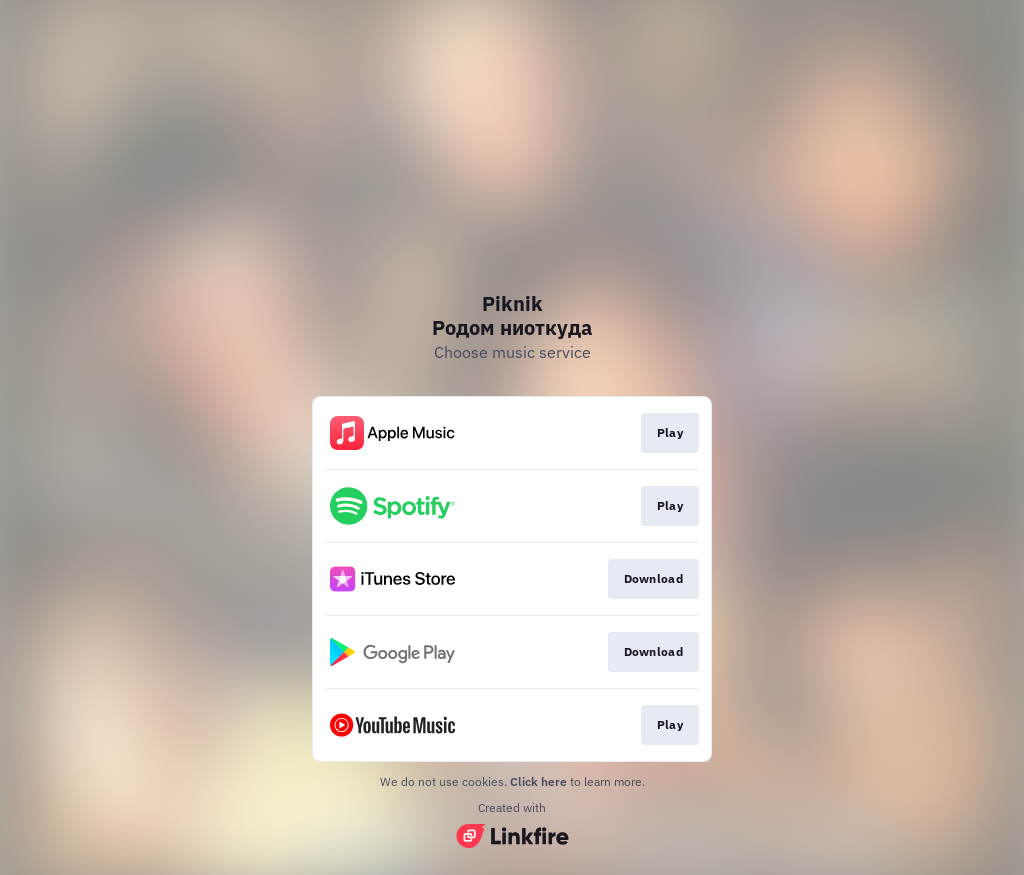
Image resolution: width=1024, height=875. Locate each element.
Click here (538, 781)
